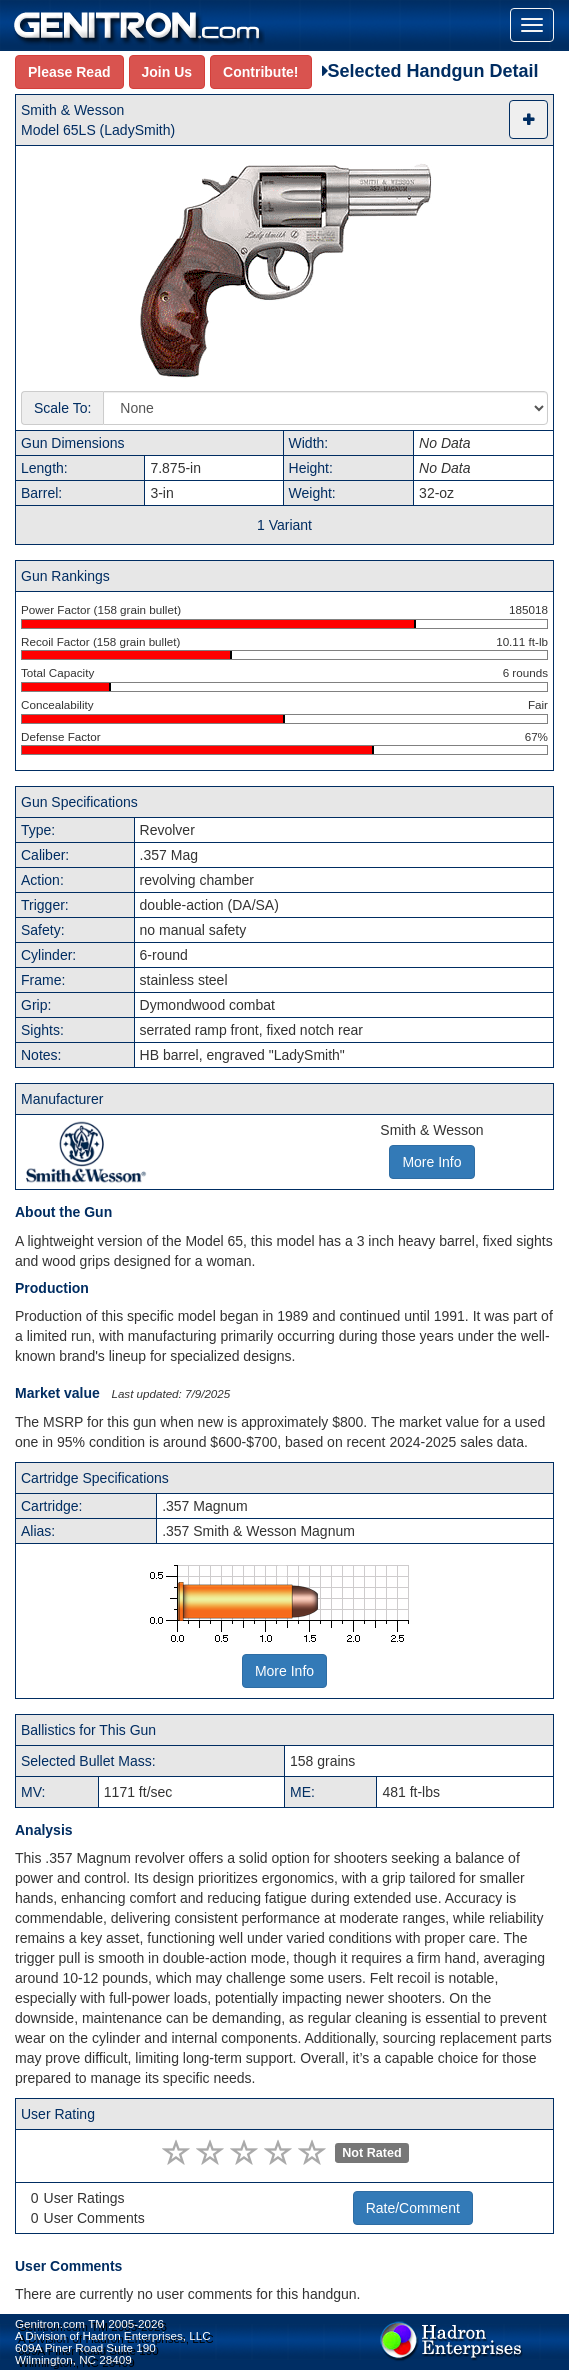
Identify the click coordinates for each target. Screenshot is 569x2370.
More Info (284, 1671)
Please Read (69, 72)
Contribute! (260, 72)
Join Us (167, 72)
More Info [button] (431, 1162)
